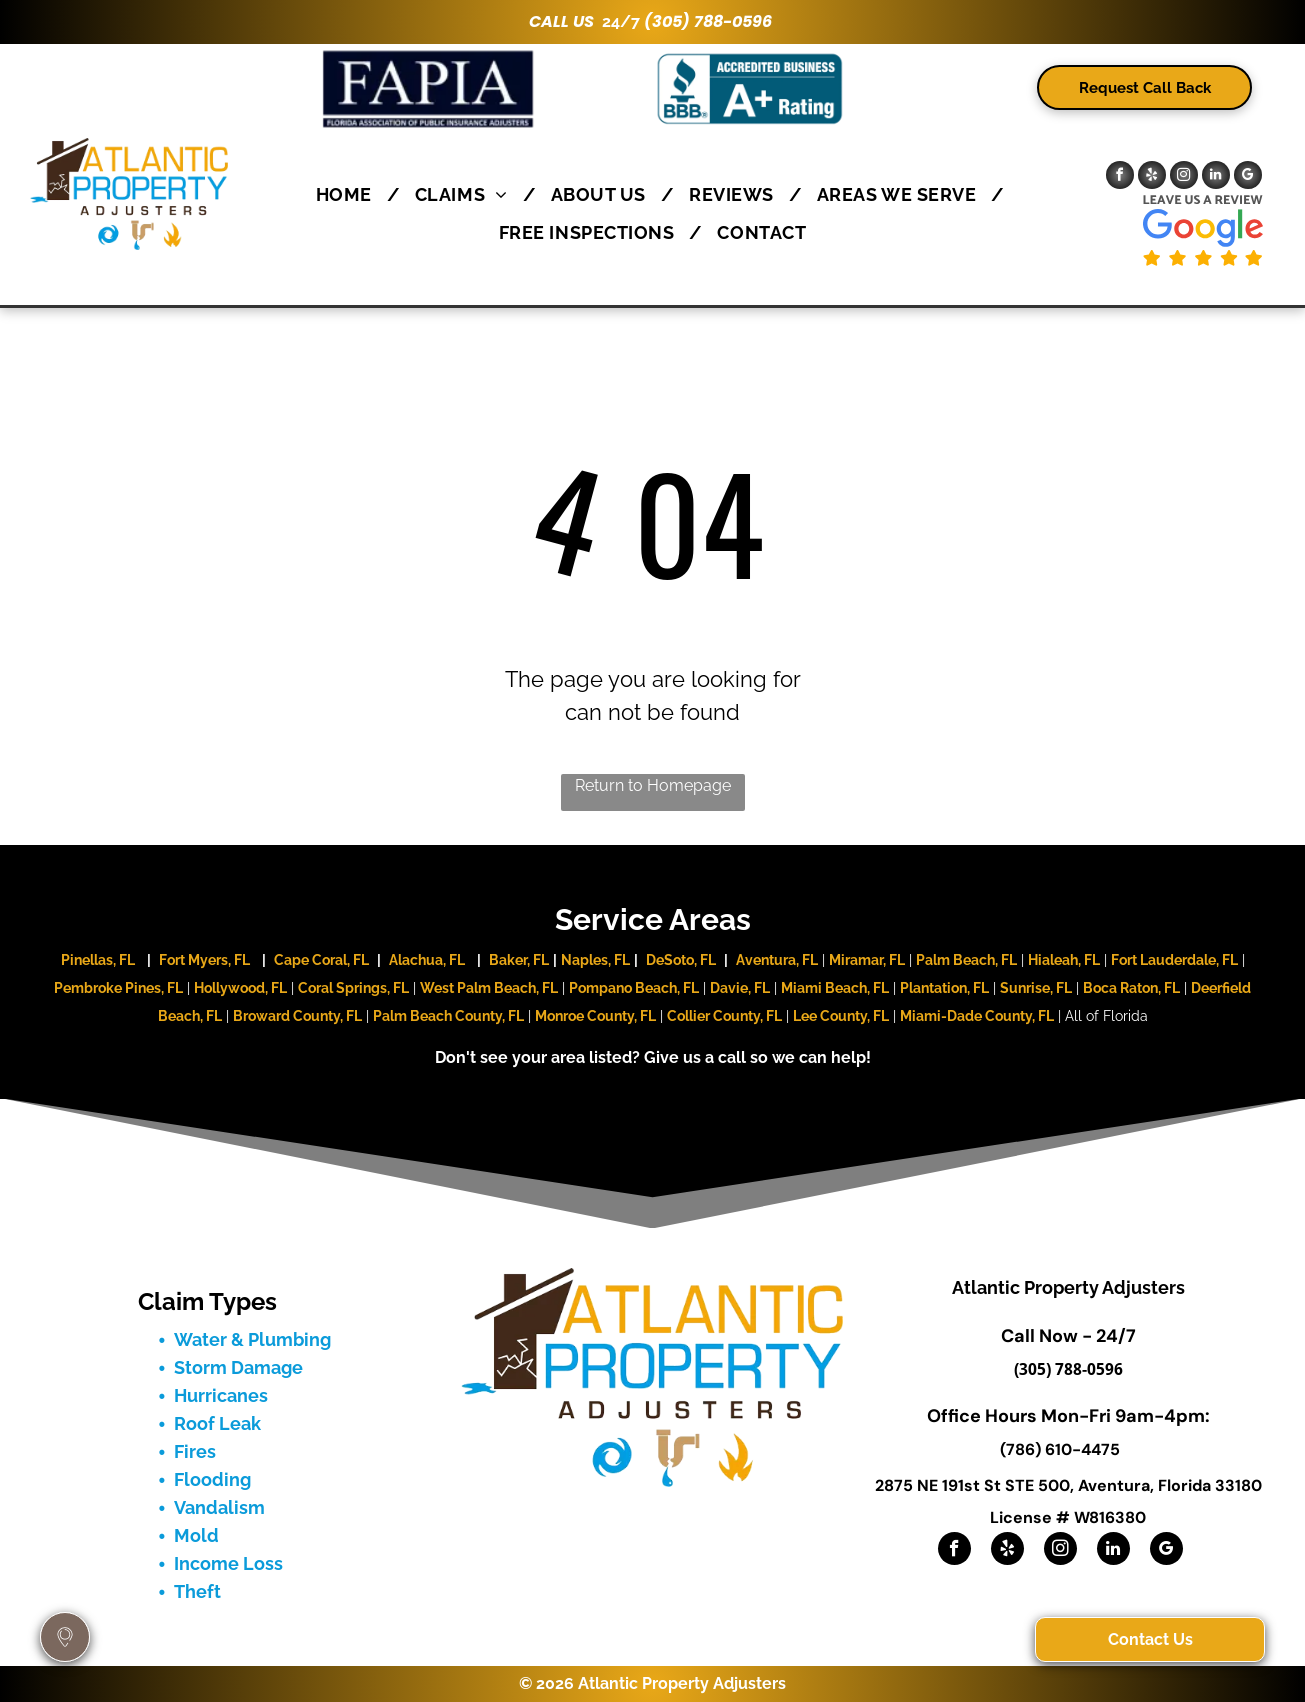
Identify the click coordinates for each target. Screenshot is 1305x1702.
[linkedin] (1216, 177)
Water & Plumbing (252, 1339)
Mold (196, 1535)
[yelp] (1152, 177)
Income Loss (228, 1563)
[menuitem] (350, 195)
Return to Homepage (653, 785)
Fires (195, 1451)
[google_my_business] (1248, 177)
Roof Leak (217, 1423)
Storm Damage (238, 1367)
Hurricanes (221, 1395)
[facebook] (1120, 177)
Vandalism (219, 1507)
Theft (197, 1591)
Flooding (212, 1479)
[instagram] (1184, 177)
